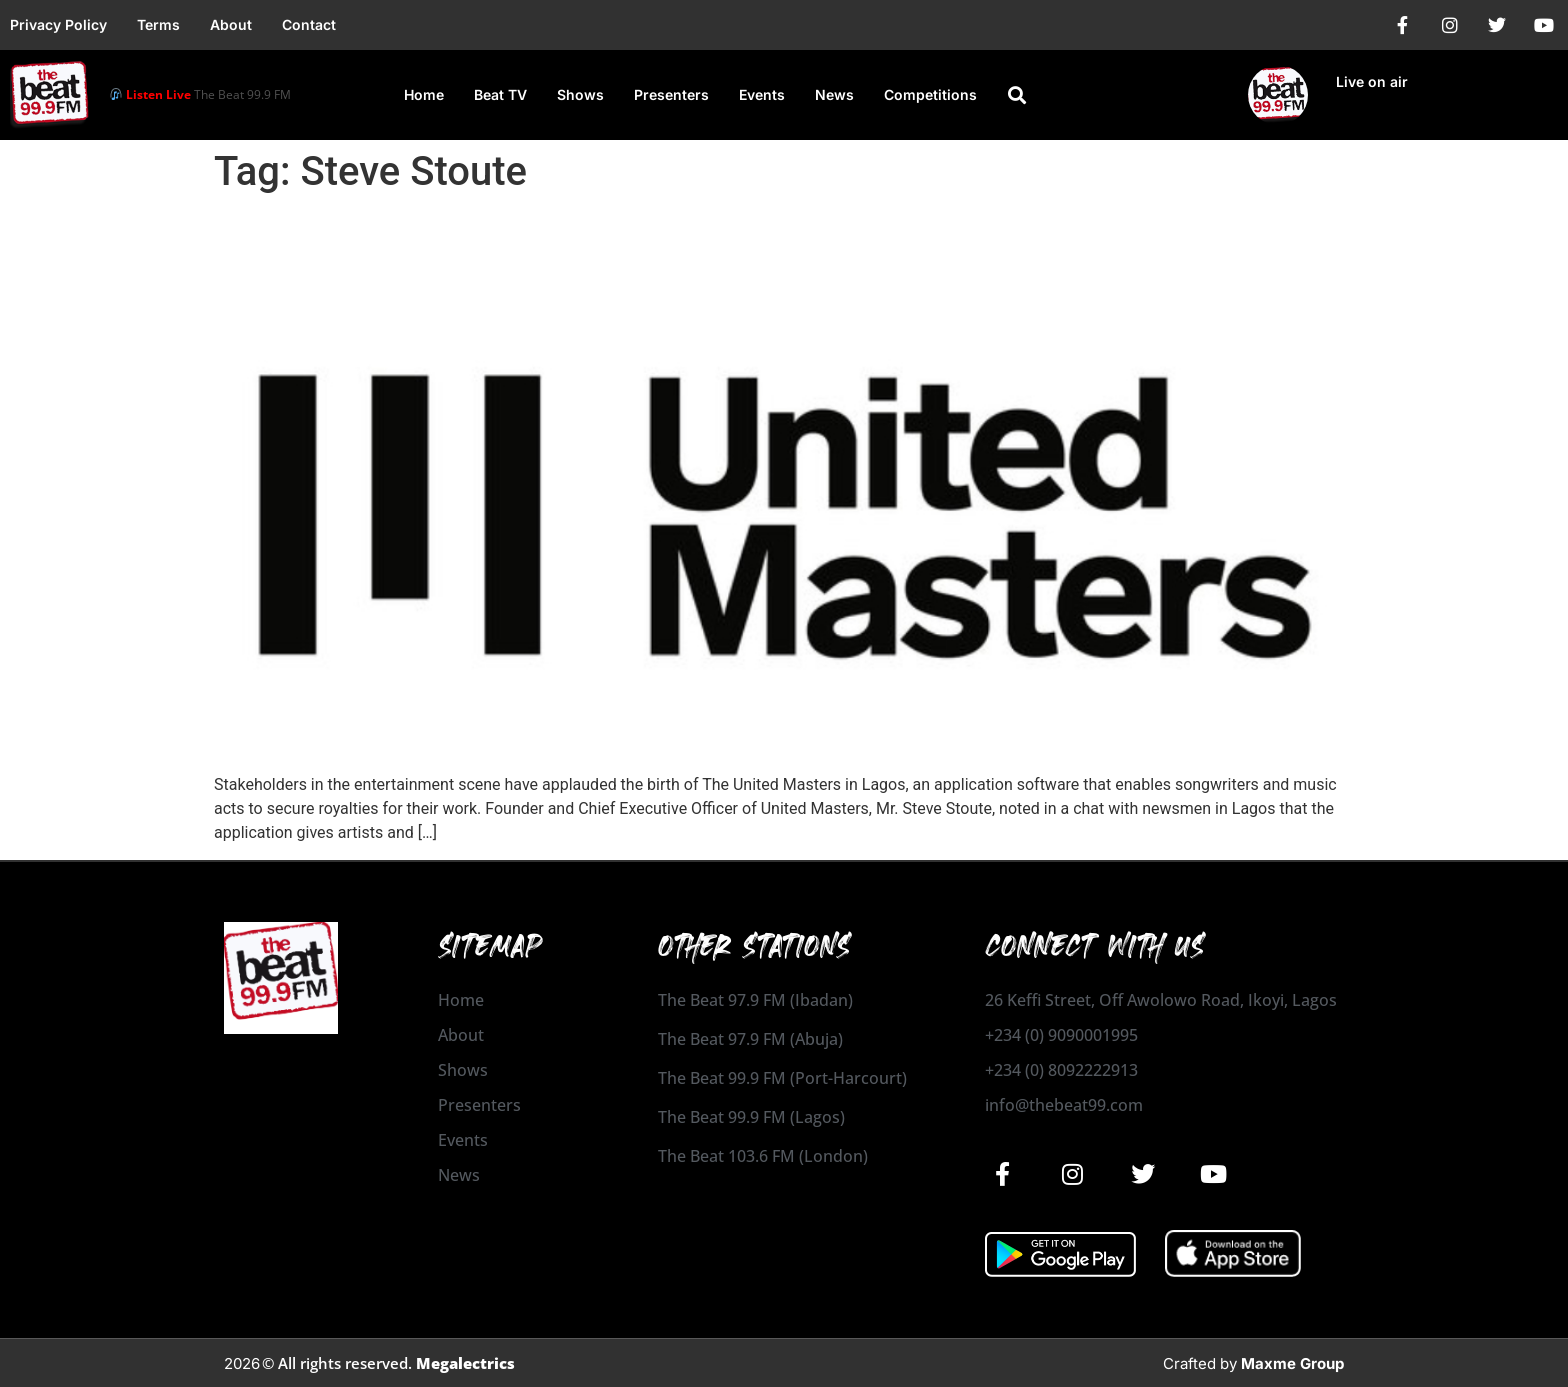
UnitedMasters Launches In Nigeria (465, 231)
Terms (158, 24)
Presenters (671, 94)
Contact (309, 24)
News (834, 94)
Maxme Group (1292, 1363)
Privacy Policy (58, 24)
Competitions (930, 94)
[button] (1017, 95)
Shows (580, 94)
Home (424, 94)
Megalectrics (465, 1363)
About (231, 24)
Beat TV (500, 94)
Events (762, 94)
